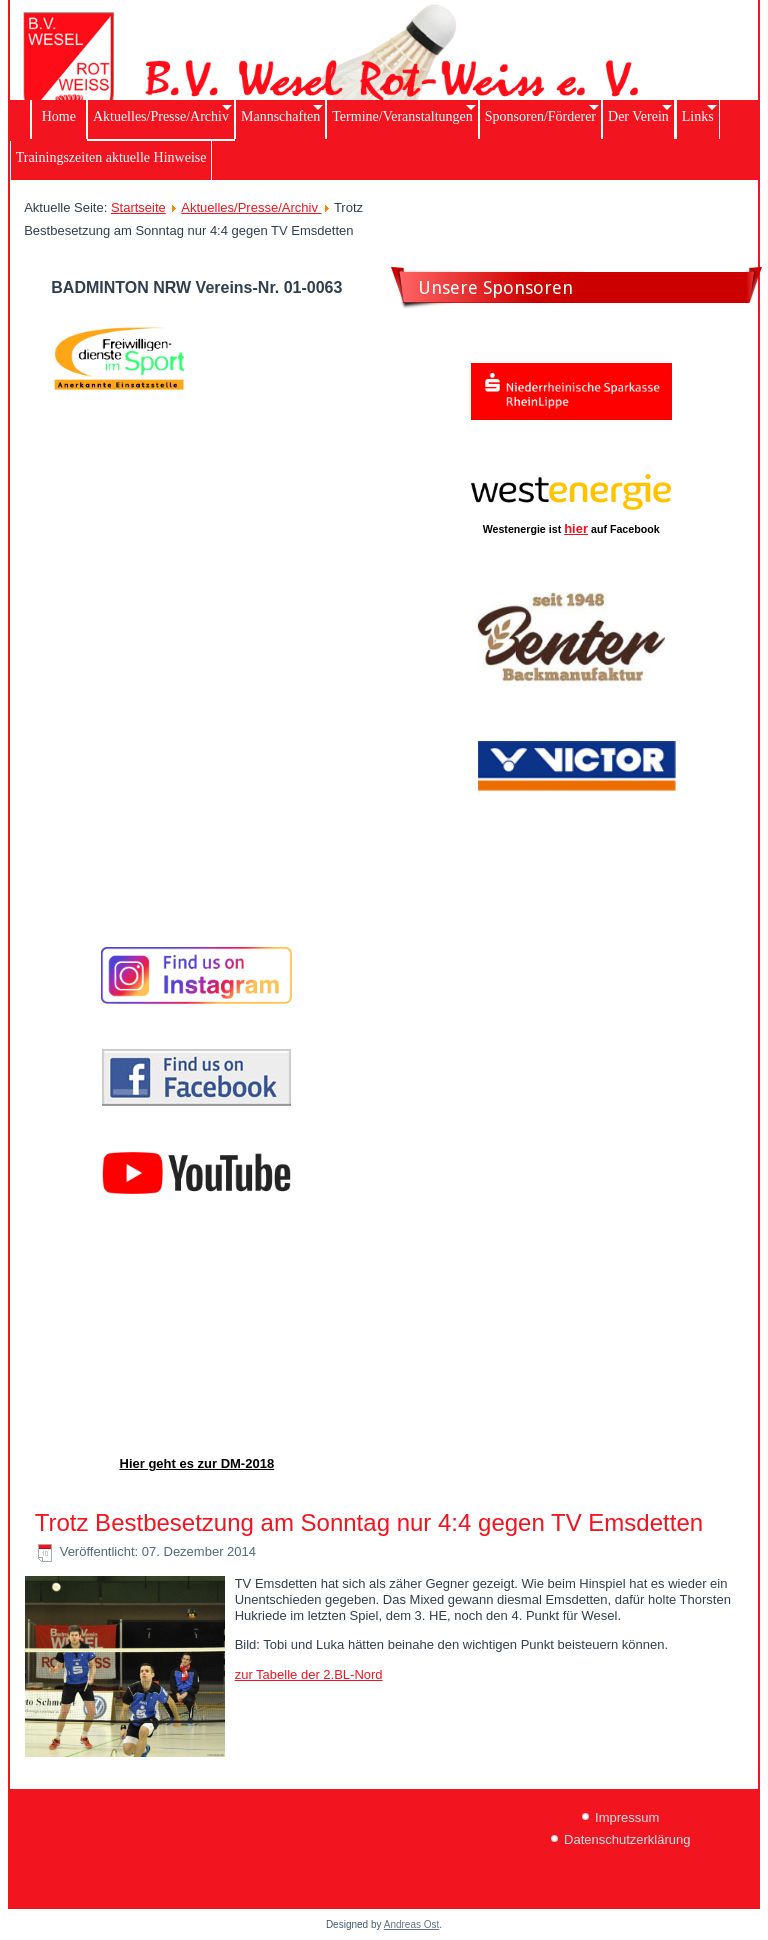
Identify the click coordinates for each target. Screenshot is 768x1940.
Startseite (138, 207)
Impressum (627, 1817)
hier (576, 528)
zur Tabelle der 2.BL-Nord (309, 1674)
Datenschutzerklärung (627, 1839)
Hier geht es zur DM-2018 (197, 1463)
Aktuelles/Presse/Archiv (251, 207)
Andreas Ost (412, 1924)
